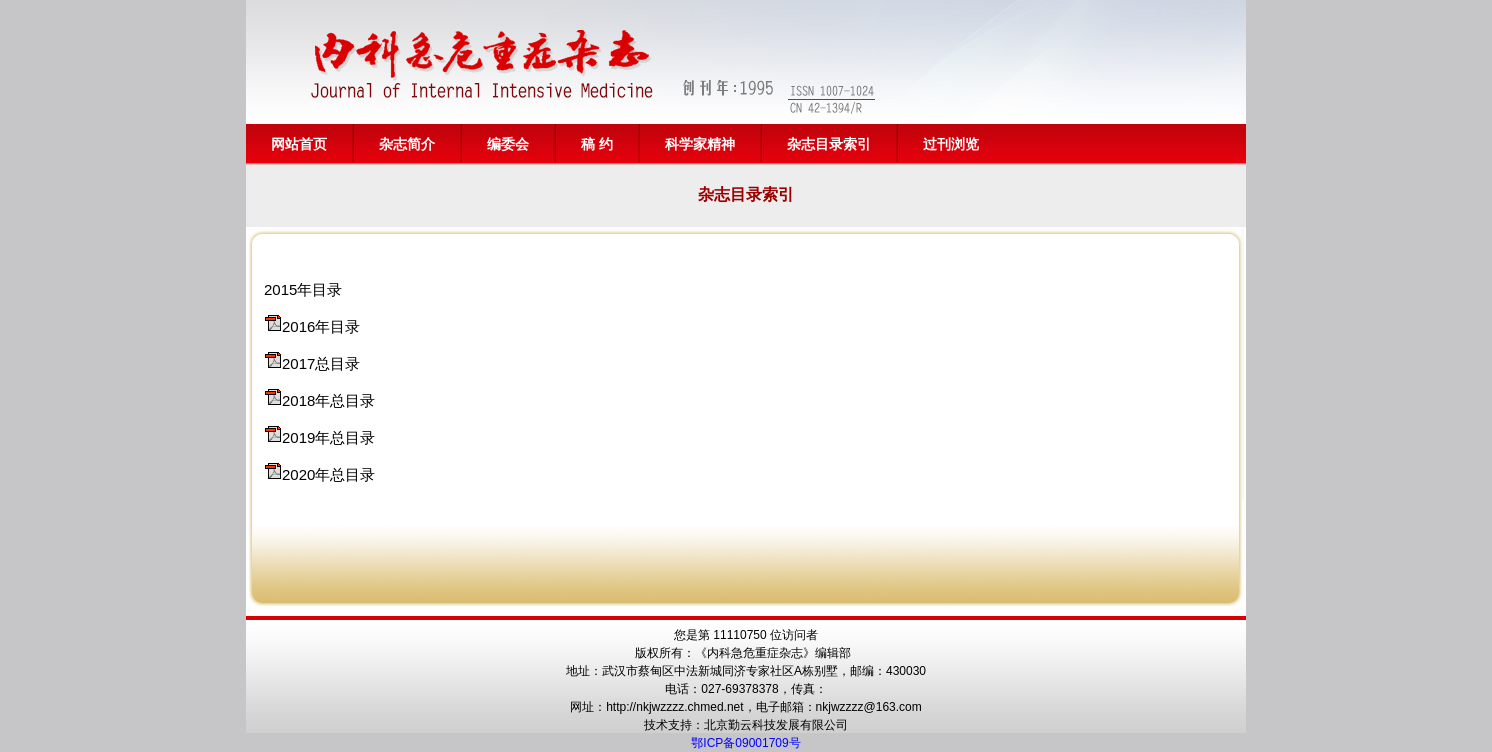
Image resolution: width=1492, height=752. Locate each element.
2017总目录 (321, 363)
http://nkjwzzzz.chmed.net (674, 707)
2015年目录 (303, 289)
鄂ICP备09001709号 (745, 743)
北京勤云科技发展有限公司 (776, 725)
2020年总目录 (328, 474)
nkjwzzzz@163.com (869, 707)
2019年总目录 (328, 437)
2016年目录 (321, 326)
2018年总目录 (328, 400)
